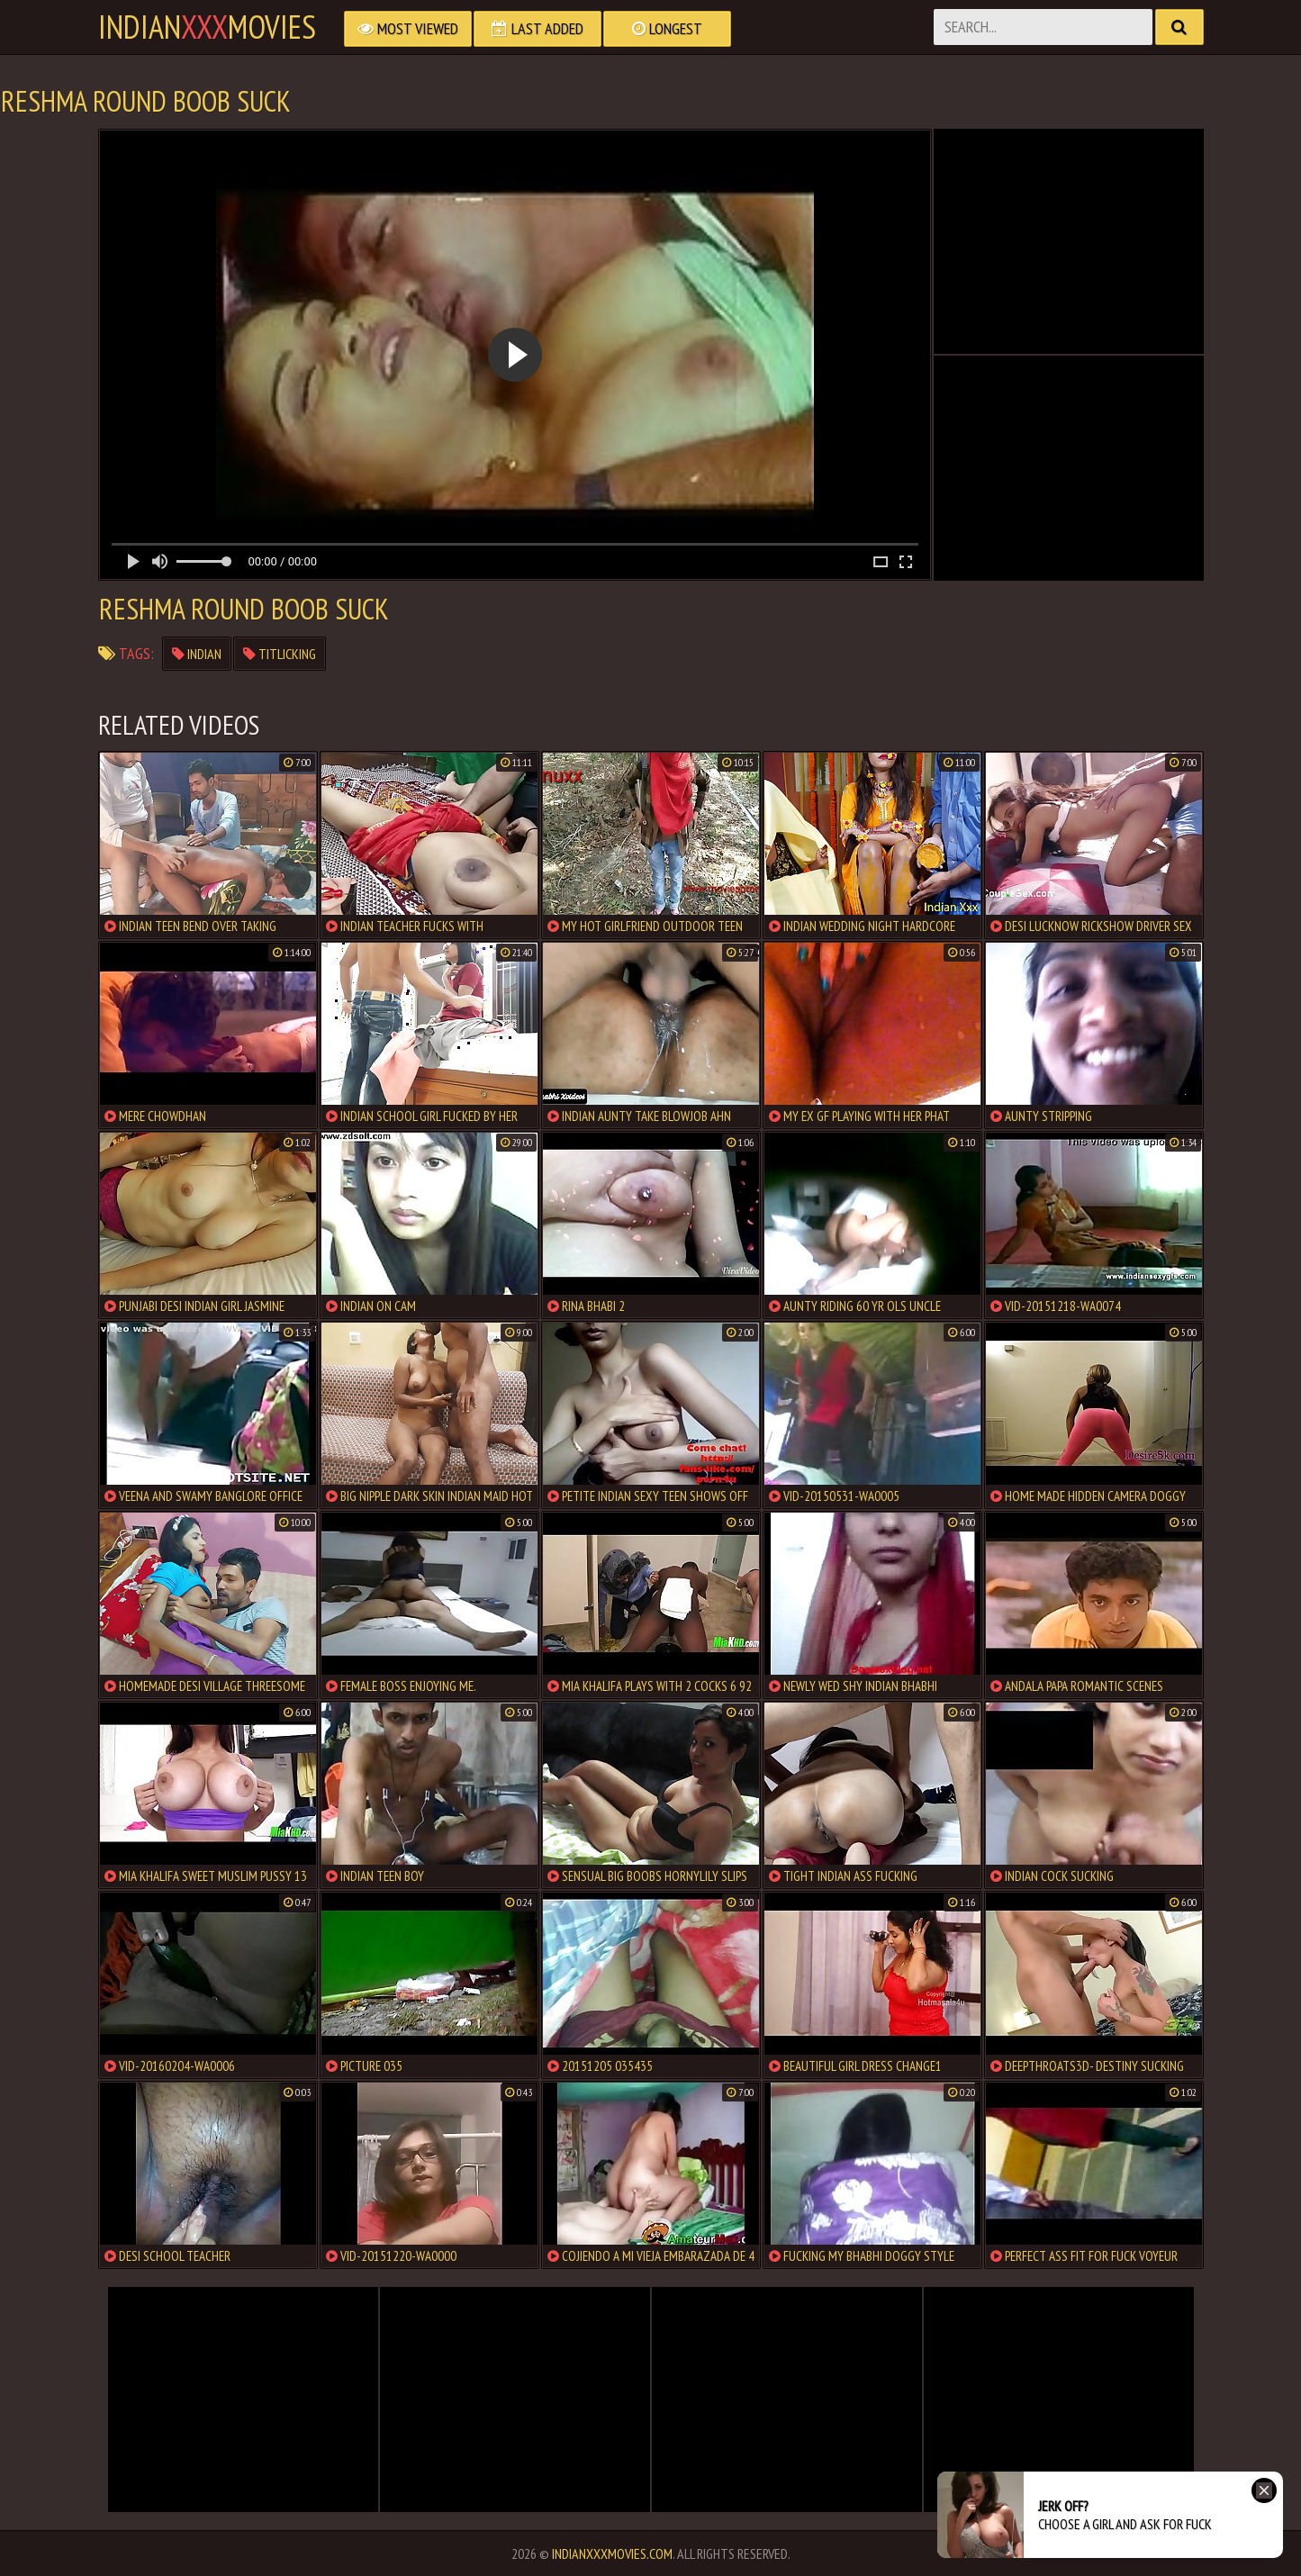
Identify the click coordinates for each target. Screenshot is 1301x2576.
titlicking (279, 654)
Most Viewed (407, 28)
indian (196, 654)
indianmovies (207, 27)
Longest (667, 28)
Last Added (537, 28)
